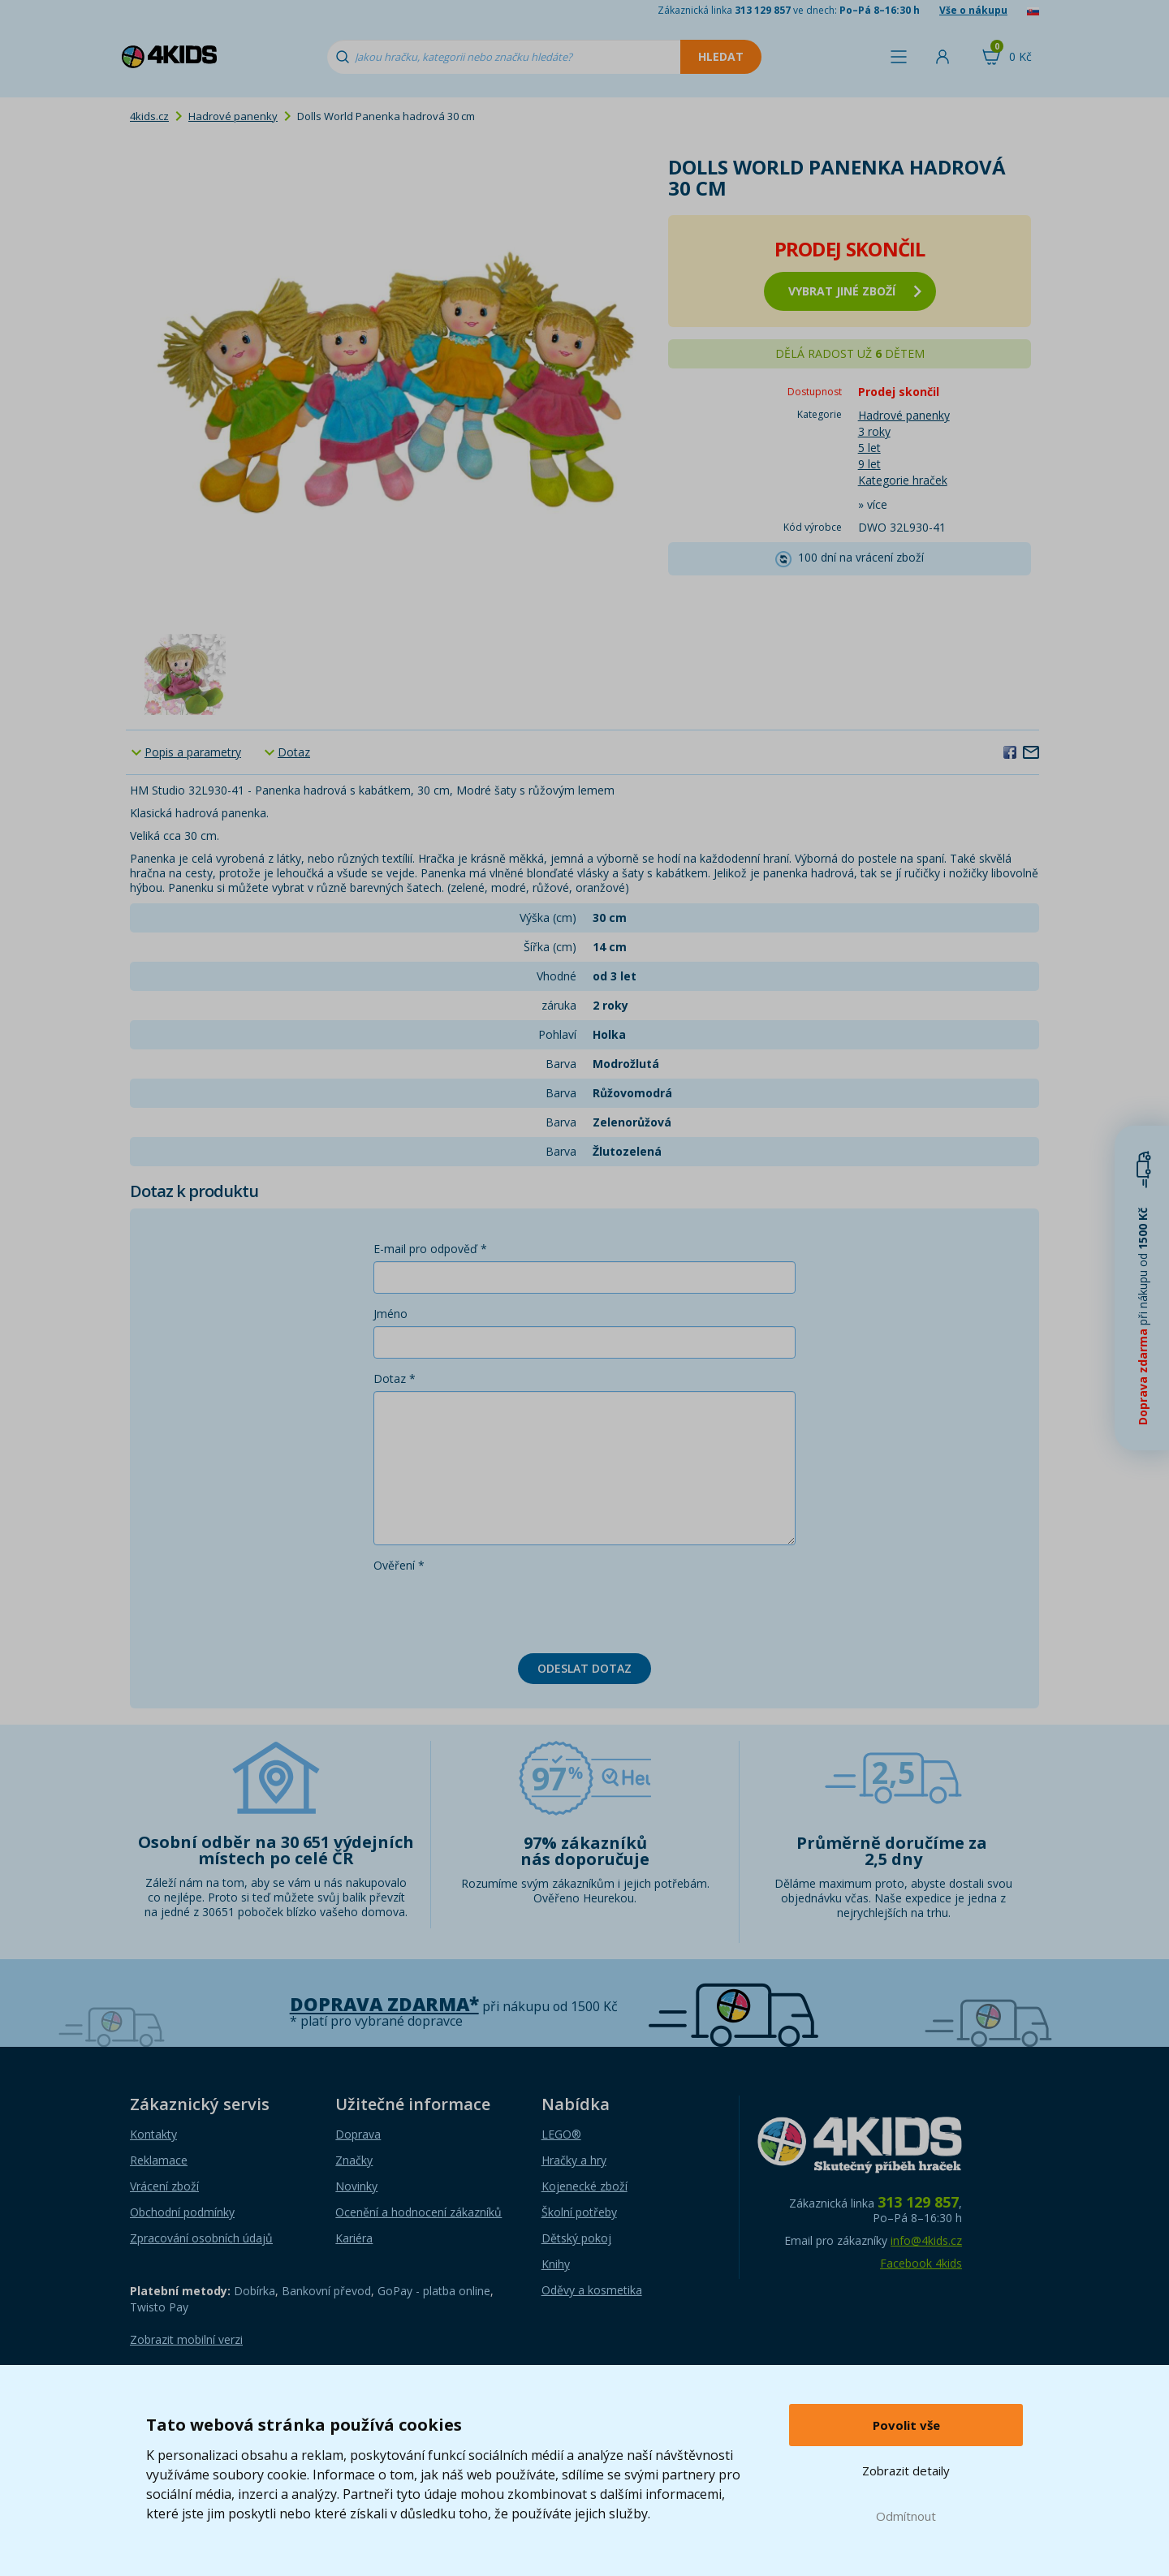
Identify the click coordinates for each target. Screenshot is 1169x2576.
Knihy (555, 2264)
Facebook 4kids (921, 2263)
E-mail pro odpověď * (430, 1248)
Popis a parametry (193, 752)
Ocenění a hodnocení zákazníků (418, 2212)
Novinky (356, 2186)
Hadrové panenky (233, 116)
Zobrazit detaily (906, 2470)
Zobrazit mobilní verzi (186, 2339)
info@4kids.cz (926, 2240)
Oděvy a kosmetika (591, 2290)
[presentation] (496, 1609)
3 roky (874, 431)
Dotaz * (394, 1378)
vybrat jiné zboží (854, 291)
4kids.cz (149, 116)
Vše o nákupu (973, 10)
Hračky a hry (573, 2160)
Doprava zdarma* (384, 2004)
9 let (869, 464)
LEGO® (561, 2134)
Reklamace (159, 2160)
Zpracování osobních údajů (201, 2238)
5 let (869, 447)
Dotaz (294, 752)
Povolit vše (906, 2425)
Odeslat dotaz (584, 1668)
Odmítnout (906, 2516)
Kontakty (153, 2134)
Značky (354, 2160)
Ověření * (399, 1565)
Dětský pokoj (576, 2238)
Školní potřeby (579, 2212)
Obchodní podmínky (182, 2212)
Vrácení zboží (164, 2186)
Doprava (358, 2134)
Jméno (390, 1313)
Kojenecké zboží (584, 2186)
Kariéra (354, 2238)
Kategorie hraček (902, 480)
